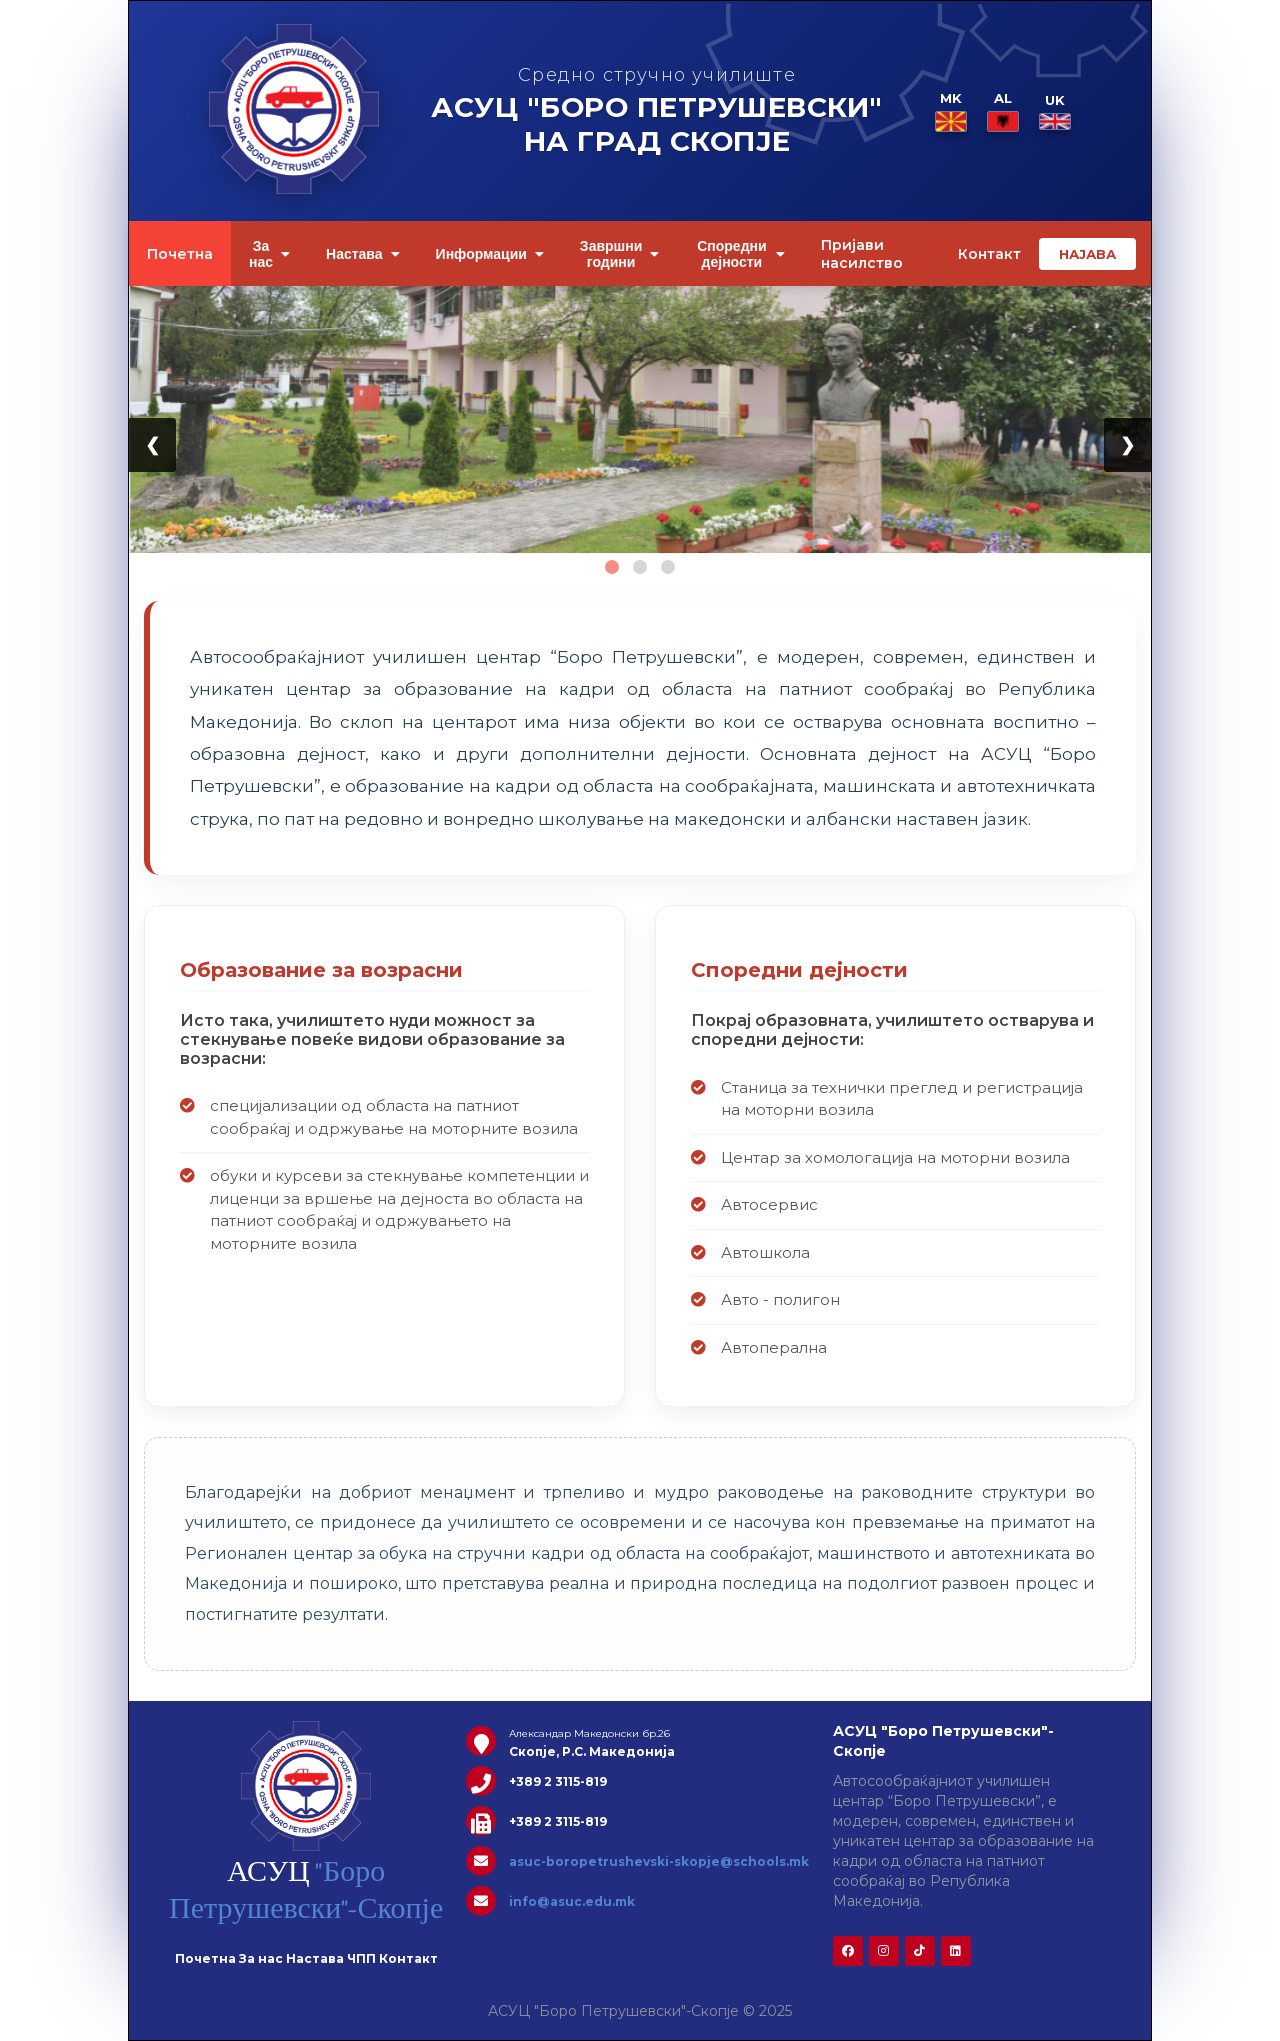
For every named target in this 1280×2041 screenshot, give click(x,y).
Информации (490, 254)
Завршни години (619, 254)
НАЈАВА (1087, 254)
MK (951, 111)
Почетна (180, 254)
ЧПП (361, 1958)
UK (1055, 111)
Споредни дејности (741, 254)
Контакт (989, 254)
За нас (269, 254)
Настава (363, 254)
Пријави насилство (862, 254)
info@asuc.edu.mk (572, 1901)
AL (1003, 111)
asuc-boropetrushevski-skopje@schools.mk (659, 1861)
